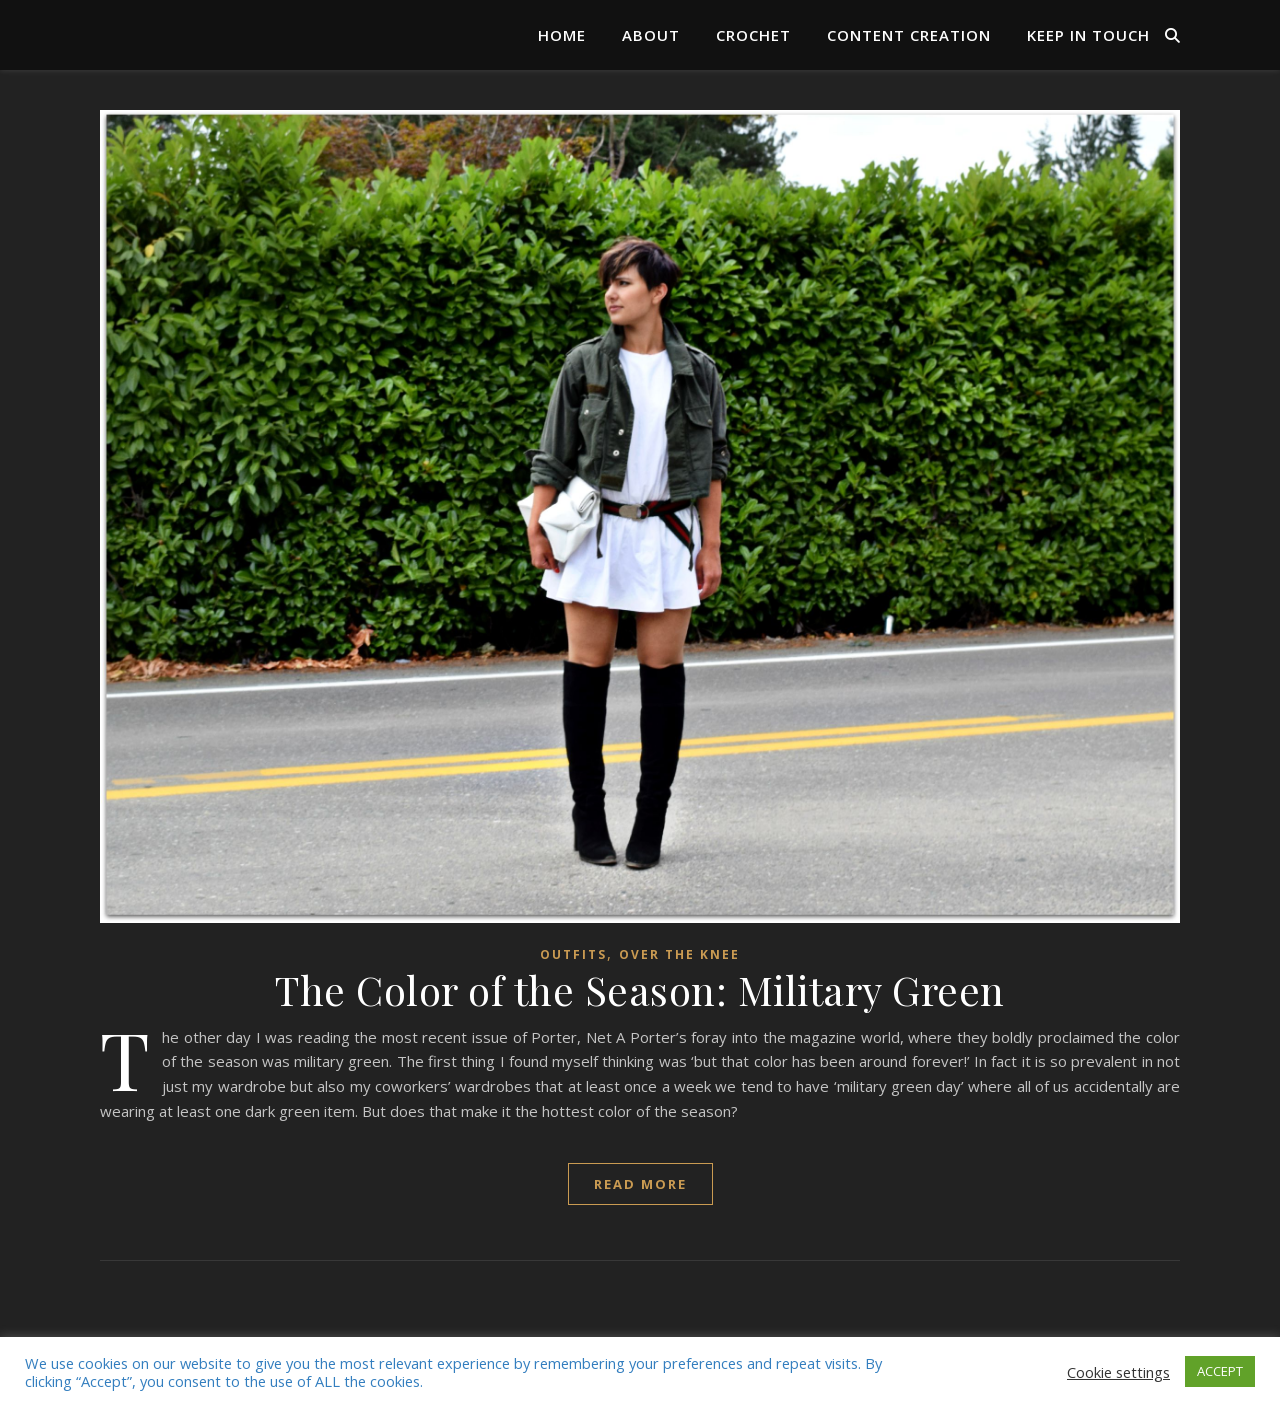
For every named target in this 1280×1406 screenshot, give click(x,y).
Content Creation (909, 35)
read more (640, 1184)
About (651, 35)
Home (562, 35)
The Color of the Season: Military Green (640, 989)
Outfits (573, 954)
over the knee (679, 954)
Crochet (753, 35)
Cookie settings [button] (1118, 1372)
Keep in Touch (1088, 35)
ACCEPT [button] (1220, 1371)
